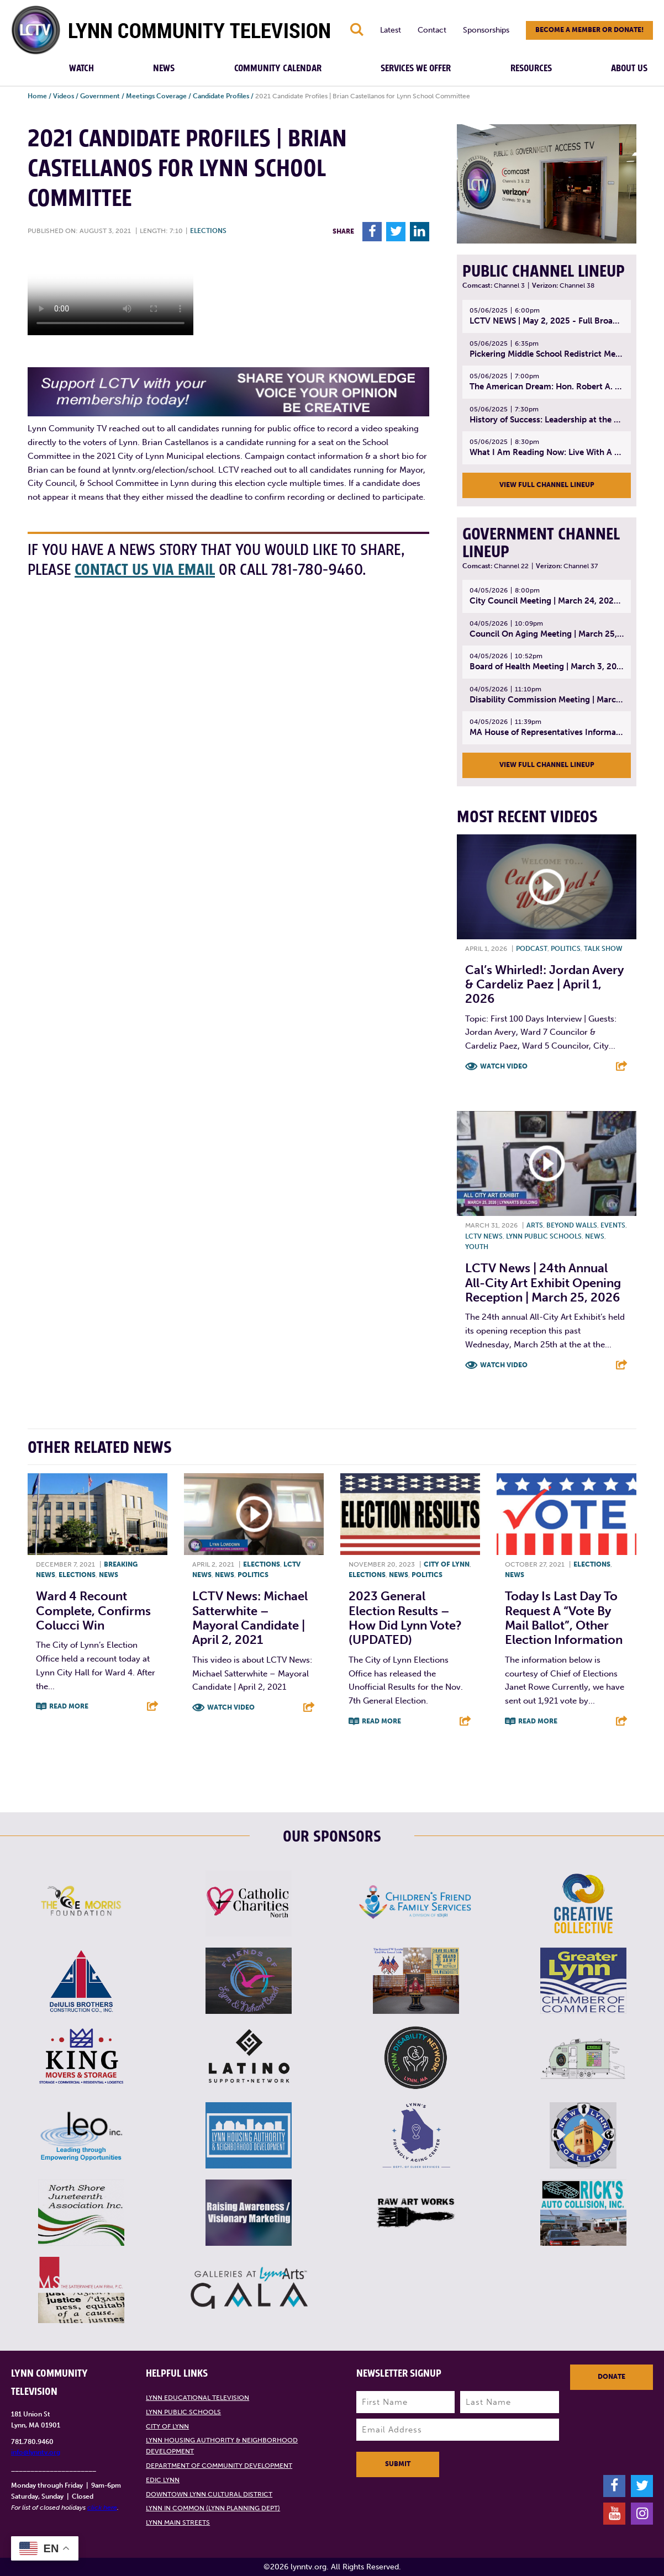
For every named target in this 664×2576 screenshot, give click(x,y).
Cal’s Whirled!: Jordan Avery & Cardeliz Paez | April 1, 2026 (544, 984)
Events (612, 1225)
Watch (81, 68)
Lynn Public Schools (544, 1236)
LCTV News (484, 1236)
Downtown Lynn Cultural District (209, 2494)
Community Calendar (278, 68)
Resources (531, 68)
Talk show (603, 949)
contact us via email (145, 570)
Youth (476, 1247)
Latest (390, 30)
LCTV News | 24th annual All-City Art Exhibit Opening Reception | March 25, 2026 (543, 1283)
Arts (534, 1225)
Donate (611, 2377)
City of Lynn (447, 1564)
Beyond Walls (571, 1225)
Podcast (531, 949)
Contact (432, 30)
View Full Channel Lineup (546, 485)
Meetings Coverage (156, 96)
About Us (629, 68)
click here (102, 2507)
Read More (68, 1706)
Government (100, 96)
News (164, 68)
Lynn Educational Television (197, 2398)
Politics (566, 949)
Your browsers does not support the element (110, 293)
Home (37, 96)
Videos (63, 96)
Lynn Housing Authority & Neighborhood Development (222, 2445)
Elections (208, 231)
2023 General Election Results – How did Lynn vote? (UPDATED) (405, 1618)
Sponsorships (486, 30)
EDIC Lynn (163, 2480)
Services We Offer (416, 68)
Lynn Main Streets (178, 2522)
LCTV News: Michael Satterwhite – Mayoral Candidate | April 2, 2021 (250, 1618)
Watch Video (504, 1066)
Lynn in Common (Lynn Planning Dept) (213, 2508)
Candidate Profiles (221, 96)
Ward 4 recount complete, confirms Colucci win (93, 1611)
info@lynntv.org (35, 2452)
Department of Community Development (219, 2465)
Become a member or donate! (589, 30)
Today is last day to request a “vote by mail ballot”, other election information (564, 1618)
